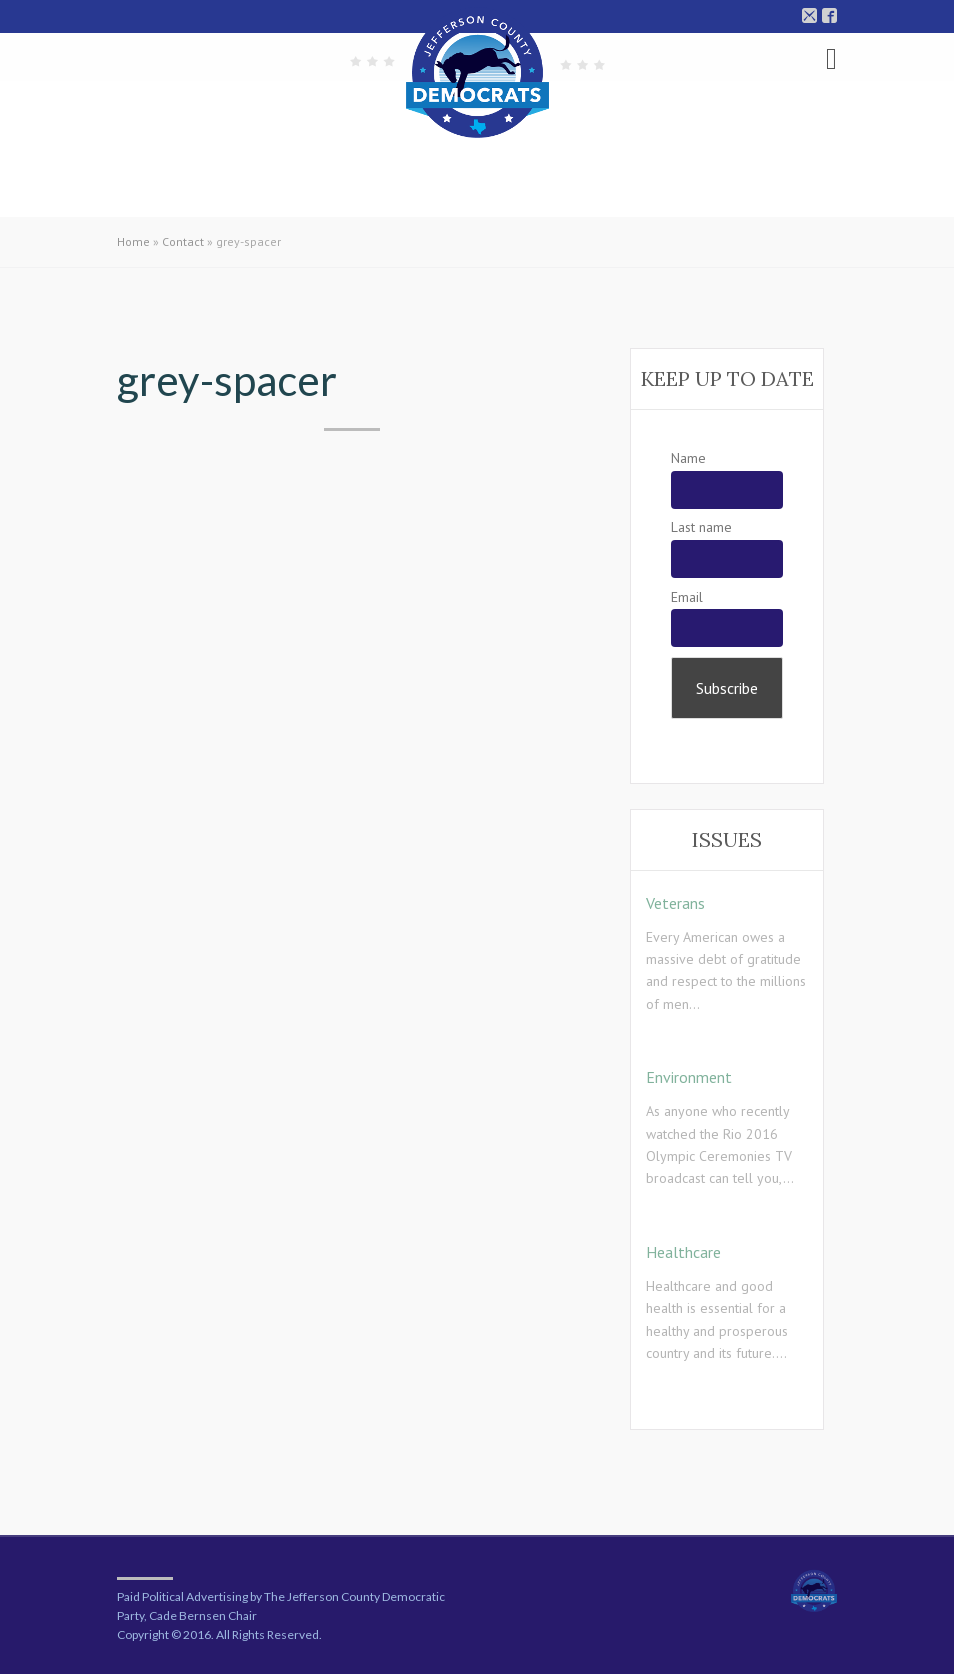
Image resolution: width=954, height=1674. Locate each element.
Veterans (675, 903)
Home (133, 241)
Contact (183, 241)
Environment (689, 1077)
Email (687, 597)
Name (688, 458)
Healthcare (683, 1252)
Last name (701, 527)
